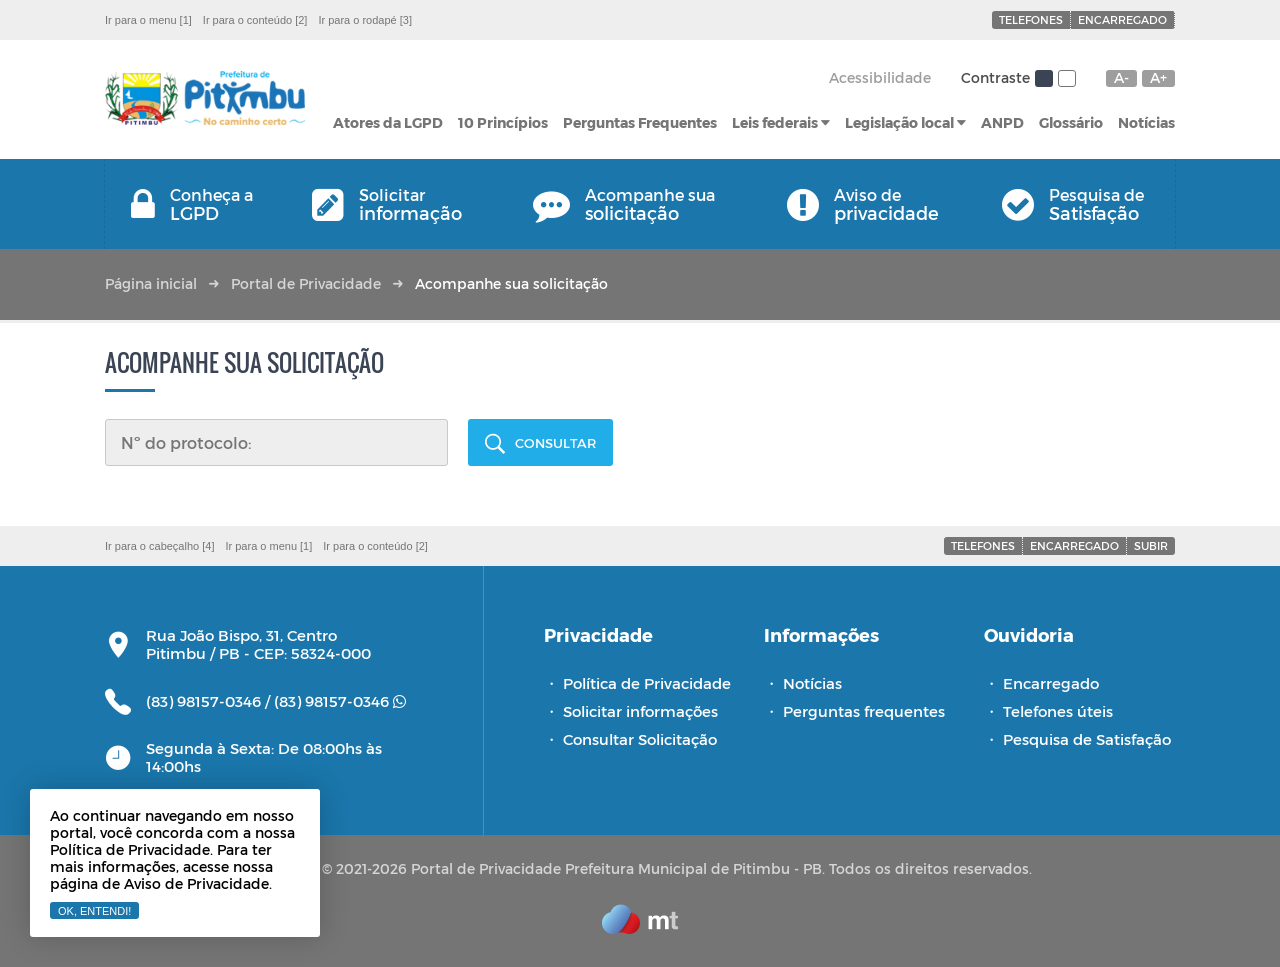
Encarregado (1122, 19)
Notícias (1146, 122)
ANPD (1002, 122)
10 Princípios (503, 122)
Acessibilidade (880, 77)
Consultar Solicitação (640, 739)
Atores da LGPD (388, 122)
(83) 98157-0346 (340, 701)
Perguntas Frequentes (640, 122)
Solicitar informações (640, 711)
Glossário (1071, 122)
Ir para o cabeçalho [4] (159, 546)
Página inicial (151, 283)
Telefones (1031, 19)
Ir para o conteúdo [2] (255, 20)
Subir (1151, 545)
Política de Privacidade (647, 683)
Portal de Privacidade (306, 283)
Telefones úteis (1058, 711)
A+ (1158, 78)
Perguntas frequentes (864, 711)
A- (1121, 78)
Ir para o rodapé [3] (365, 20)
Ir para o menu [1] (148, 20)
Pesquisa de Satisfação (1087, 739)
